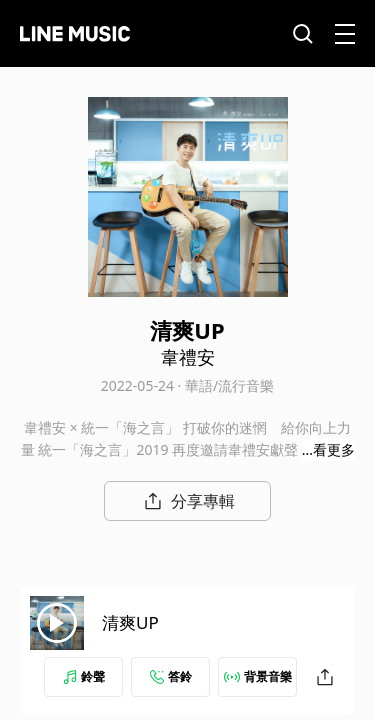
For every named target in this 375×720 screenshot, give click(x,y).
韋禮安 (188, 357)
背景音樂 (258, 676)
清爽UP (130, 622)
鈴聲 (84, 676)
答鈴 (171, 676)
